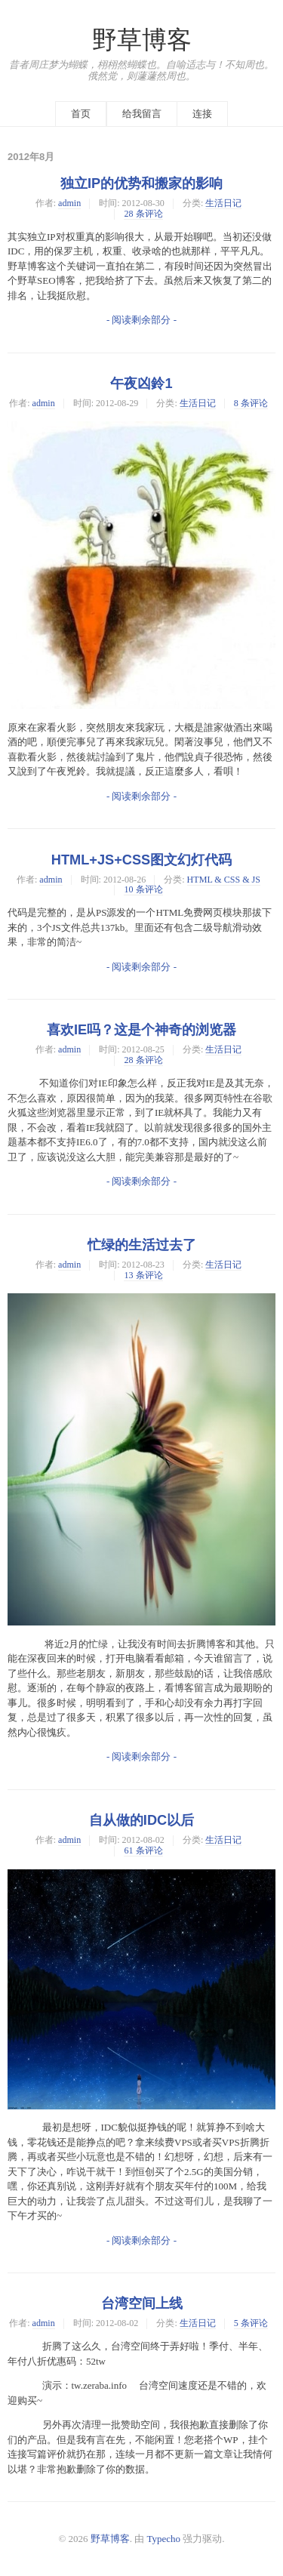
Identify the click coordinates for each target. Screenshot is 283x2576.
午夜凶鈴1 (141, 383)
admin (69, 203)
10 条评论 (143, 889)
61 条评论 (143, 1850)
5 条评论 (251, 2323)
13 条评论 (143, 1275)
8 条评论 (251, 403)
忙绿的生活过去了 (142, 1245)
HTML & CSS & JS (223, 879)
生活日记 (223, 203)
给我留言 (141, 113)
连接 (202, 113)
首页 (81, 113)
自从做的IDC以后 (141, 1820)
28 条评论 (143, 213)
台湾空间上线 (142, 2303)
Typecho (164, 2538)
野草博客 (142, 40)
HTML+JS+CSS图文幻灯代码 (141, 859)
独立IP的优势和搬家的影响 (141, 183)
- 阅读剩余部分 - (141, 319)
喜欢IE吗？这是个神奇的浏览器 (141, 1029)
